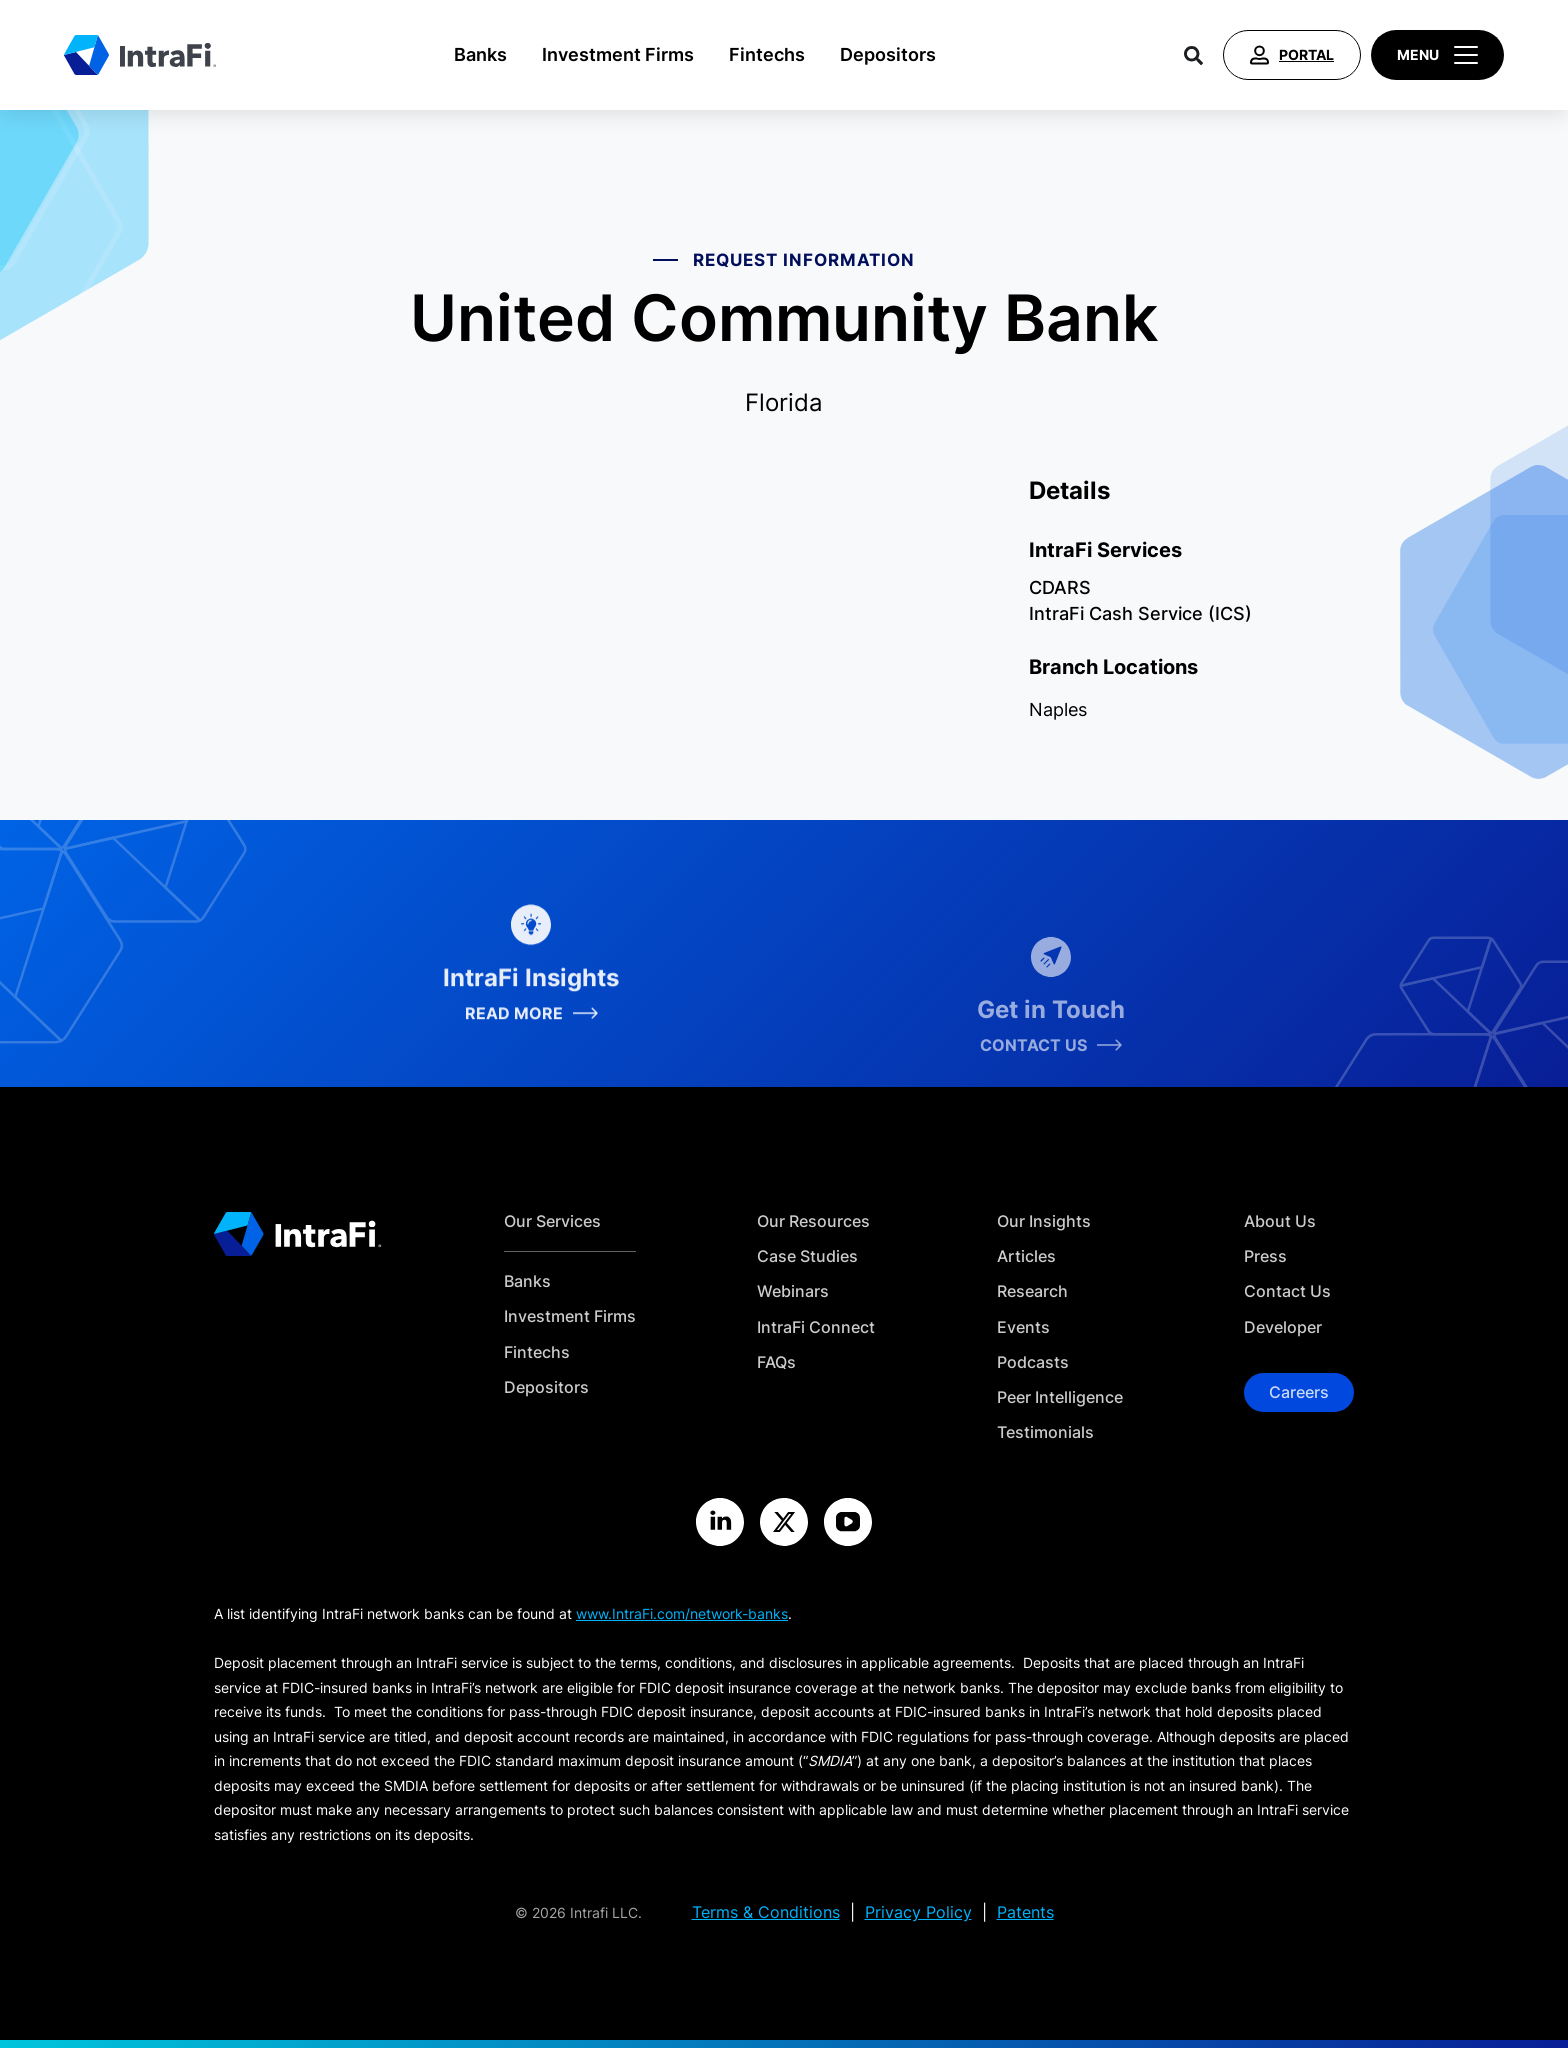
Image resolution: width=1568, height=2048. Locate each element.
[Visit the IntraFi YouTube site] (848, 1522)
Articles (1026, 1256)
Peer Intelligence (1060, 1397)
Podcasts (1033, 1362)
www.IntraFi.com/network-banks (682, 1613)
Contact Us (1287, 1291)
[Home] (140, 55)
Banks (480, 54)
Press (1265, 1256)
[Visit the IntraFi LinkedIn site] (720, 1522)
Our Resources (813, 1221)
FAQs (776, 1362)
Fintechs (767, 54)
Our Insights (1044, 1221)
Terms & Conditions (766, 1912)
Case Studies (807, 1256)
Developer (1283, 1327)
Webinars (793, 1291)
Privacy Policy (918, 1912)
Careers (1299, 1392)
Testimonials (1045, 1432)
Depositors (888, 54)
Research (1032, 1291)
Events (1023, 1327)
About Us (1280, 1221)
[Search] (1193, 55)
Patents (1025, 1912)
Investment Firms (618, 54)
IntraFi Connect (816, 1327)
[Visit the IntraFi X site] (784, 1522)
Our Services (552, 1221)
